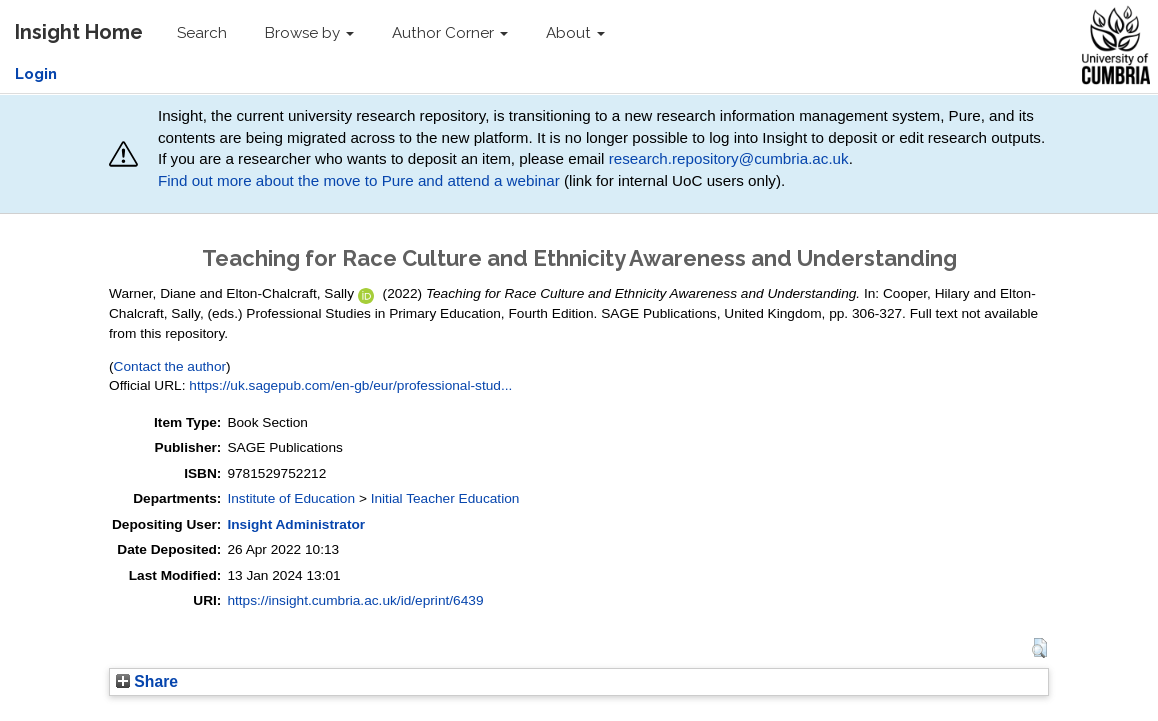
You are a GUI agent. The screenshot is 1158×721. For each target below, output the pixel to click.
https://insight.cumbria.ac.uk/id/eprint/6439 (355, 600)
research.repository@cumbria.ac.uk (729, 158)
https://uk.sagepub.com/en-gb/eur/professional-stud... (350, 385)
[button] (1039, 648)
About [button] (575, 33)
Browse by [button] (309, 33)
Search (202, 33)
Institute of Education (291, 498)
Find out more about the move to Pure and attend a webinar (359, 180)
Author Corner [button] (450, 33)
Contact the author (170, 366)
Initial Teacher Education (445, 498)
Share (147, 681)
